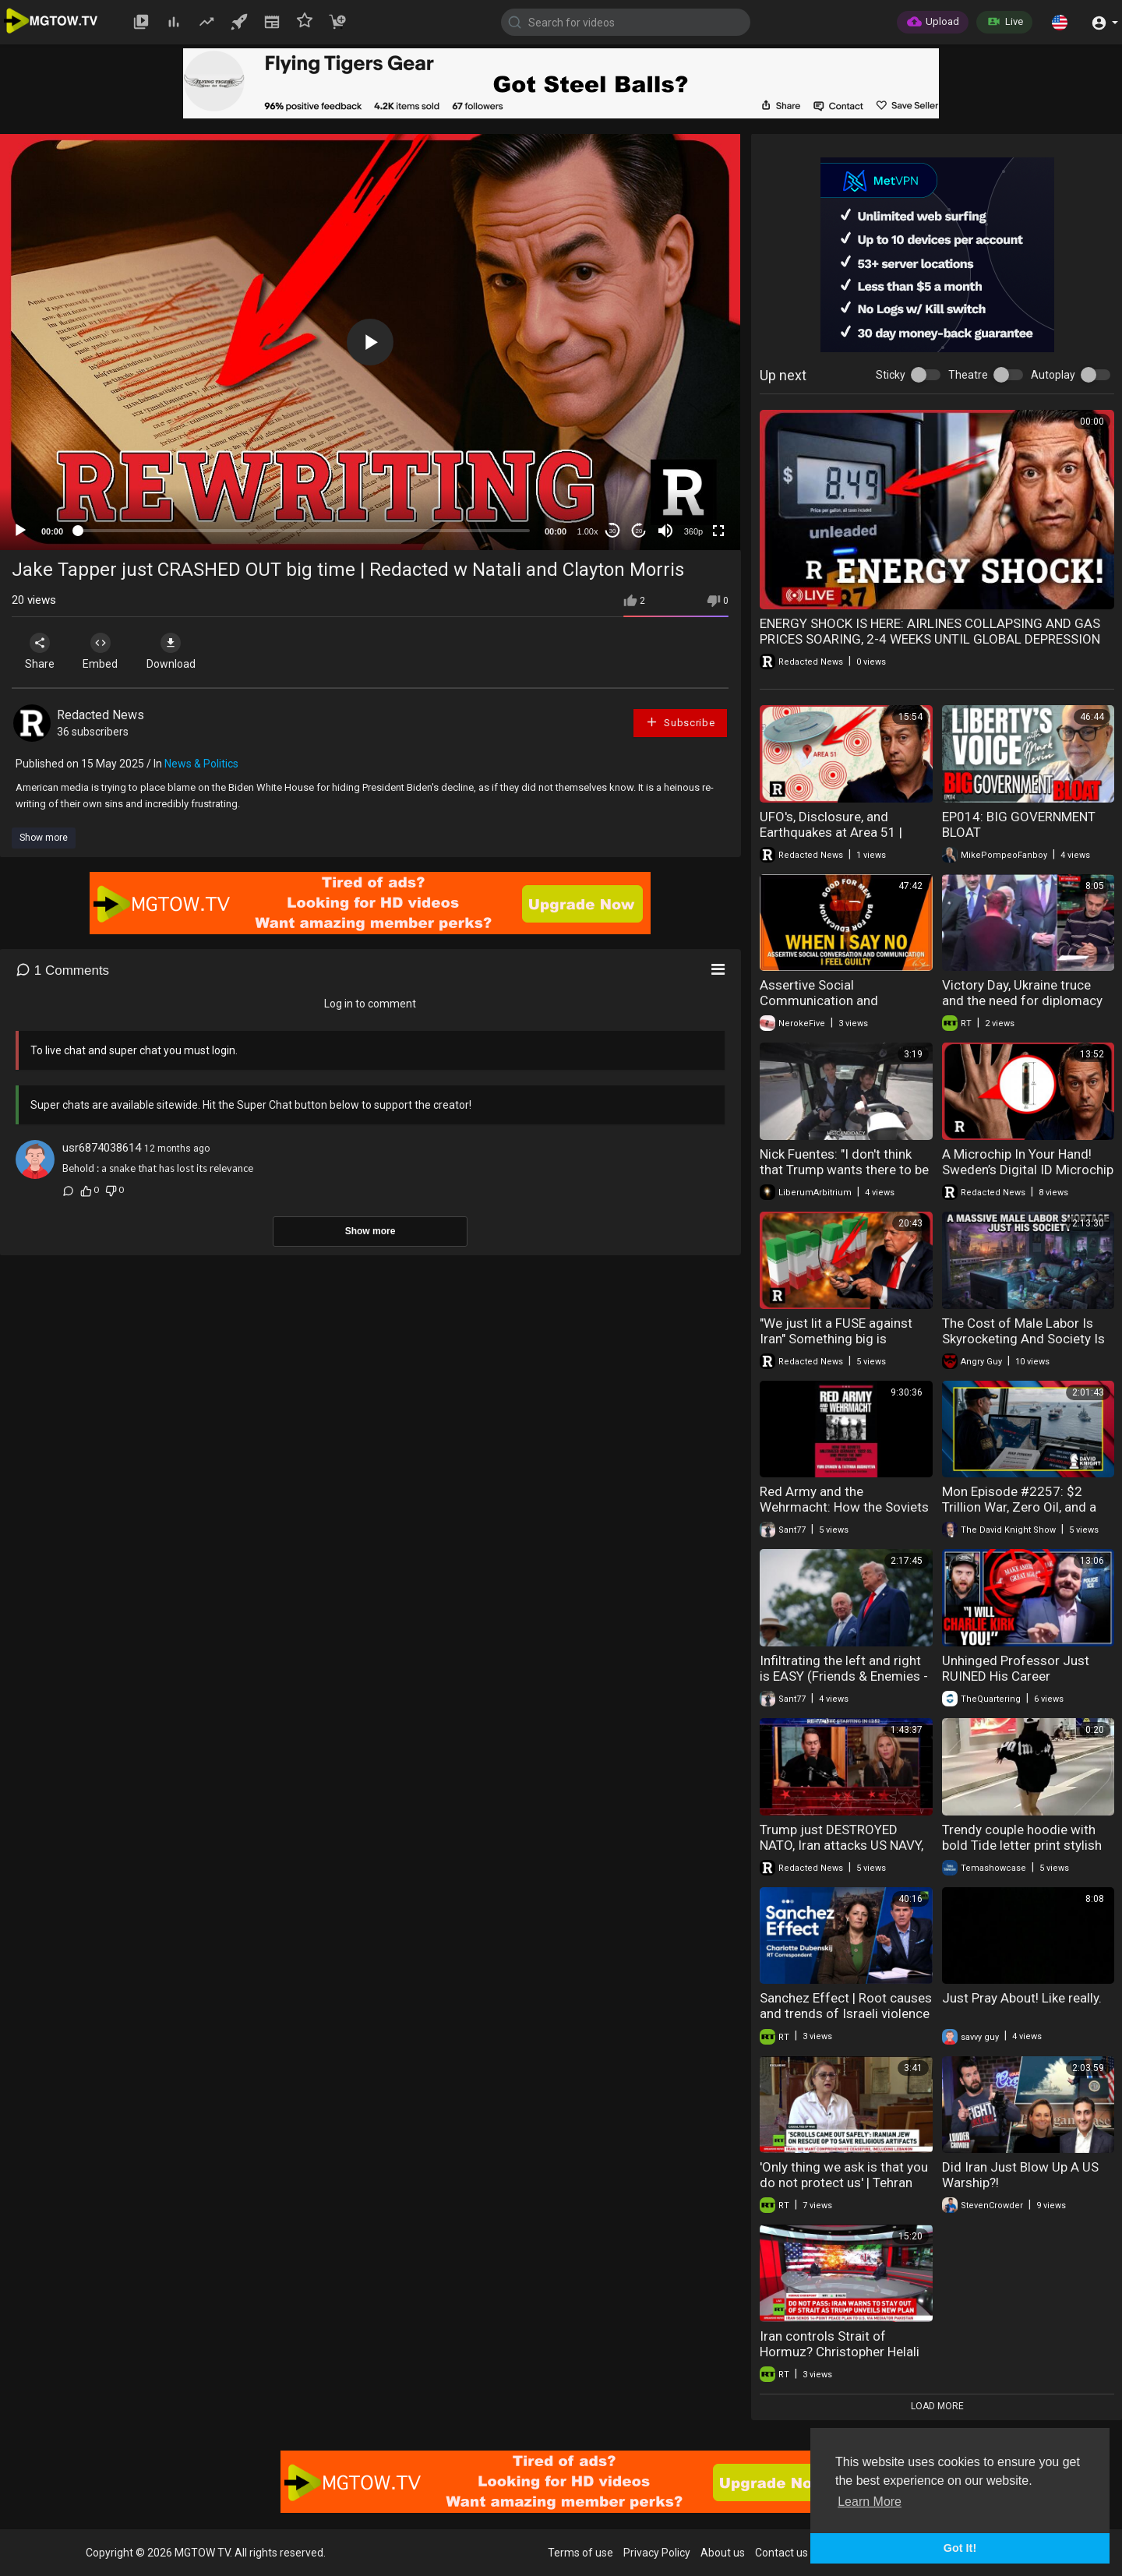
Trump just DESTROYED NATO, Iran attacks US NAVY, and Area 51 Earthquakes (841, 1845)
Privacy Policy (656, 2552)
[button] (1059, 22)
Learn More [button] (869, 2501)
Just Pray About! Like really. (1022, 1998)
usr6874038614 (101, 1148)
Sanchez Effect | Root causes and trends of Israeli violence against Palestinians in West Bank (846, 2021)
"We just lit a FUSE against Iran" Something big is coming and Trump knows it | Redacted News (844, 1346)
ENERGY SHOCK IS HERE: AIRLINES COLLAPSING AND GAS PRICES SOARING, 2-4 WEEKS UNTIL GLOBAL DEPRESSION (930, 631)
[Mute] (665, 530)
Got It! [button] (960, 2548)
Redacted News (100, 715)
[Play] (20, 530)
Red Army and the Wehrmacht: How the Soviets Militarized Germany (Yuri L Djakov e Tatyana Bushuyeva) (844, 1515)
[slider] (304, 530)
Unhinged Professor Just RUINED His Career (1015, 1668)
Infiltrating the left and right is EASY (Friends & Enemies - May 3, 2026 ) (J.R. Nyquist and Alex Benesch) (844, 1684)
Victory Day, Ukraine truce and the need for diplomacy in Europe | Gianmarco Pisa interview (1022, 1008)
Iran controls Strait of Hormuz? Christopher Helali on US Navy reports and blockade (839, 2359)
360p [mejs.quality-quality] (693, 531)
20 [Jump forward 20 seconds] (639, 531)
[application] (370, 342)
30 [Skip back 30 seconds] (612, 531)
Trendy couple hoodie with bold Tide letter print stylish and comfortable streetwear (1024, 1845)
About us (722, 2552)
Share (40, 651)
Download (175, 651)
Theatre (968, 375)
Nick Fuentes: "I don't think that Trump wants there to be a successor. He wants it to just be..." (844, 1177)
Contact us (781, 2552)
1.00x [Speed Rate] (587, 531)
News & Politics (201, 763)
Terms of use (580, 2552)
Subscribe (680, 722)
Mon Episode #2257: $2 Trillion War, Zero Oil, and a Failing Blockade (1019, 1507)
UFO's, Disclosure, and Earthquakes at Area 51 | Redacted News (831, 832)
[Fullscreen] (718, 530)
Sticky (890, 375)
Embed (103, 651)
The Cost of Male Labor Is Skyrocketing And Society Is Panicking (1023, 1338)
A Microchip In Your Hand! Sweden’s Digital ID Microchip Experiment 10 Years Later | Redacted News (1027, 1177)
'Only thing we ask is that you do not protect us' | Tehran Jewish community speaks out (844, 2190)
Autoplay (1053, 375)
